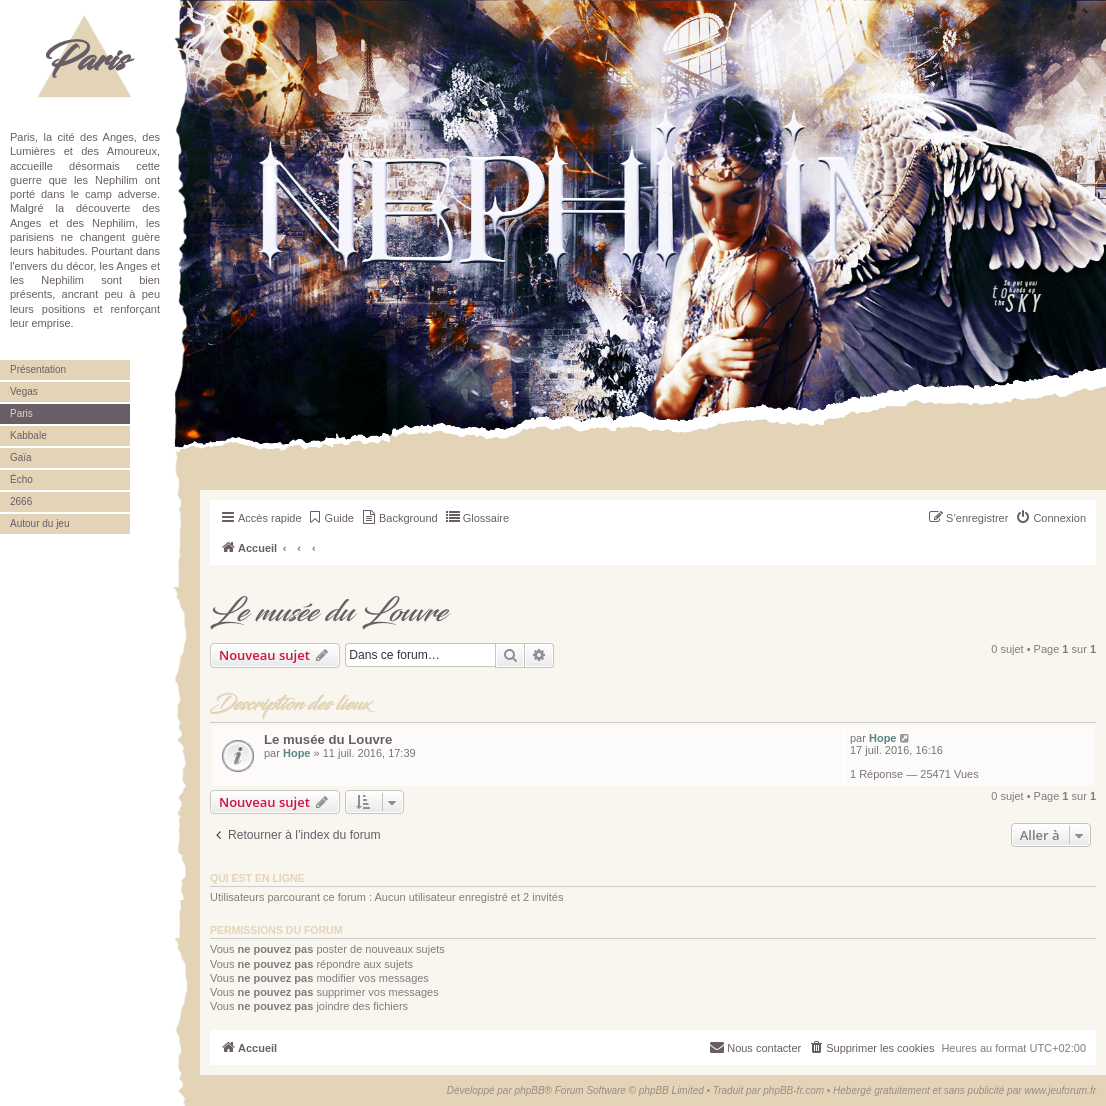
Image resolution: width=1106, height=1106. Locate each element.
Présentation (38, 369)
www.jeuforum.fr (1060, 1090)
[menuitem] (330, 518)
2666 (21, 501)
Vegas (24, 391)
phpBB (530, 1090)
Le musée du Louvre (328, 613)
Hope (297, 753)
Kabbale (28, 435)
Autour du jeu (40, 523)
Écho (21, 479)
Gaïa (21, 457)
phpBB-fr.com (793, 1090)
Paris (85, 60)
